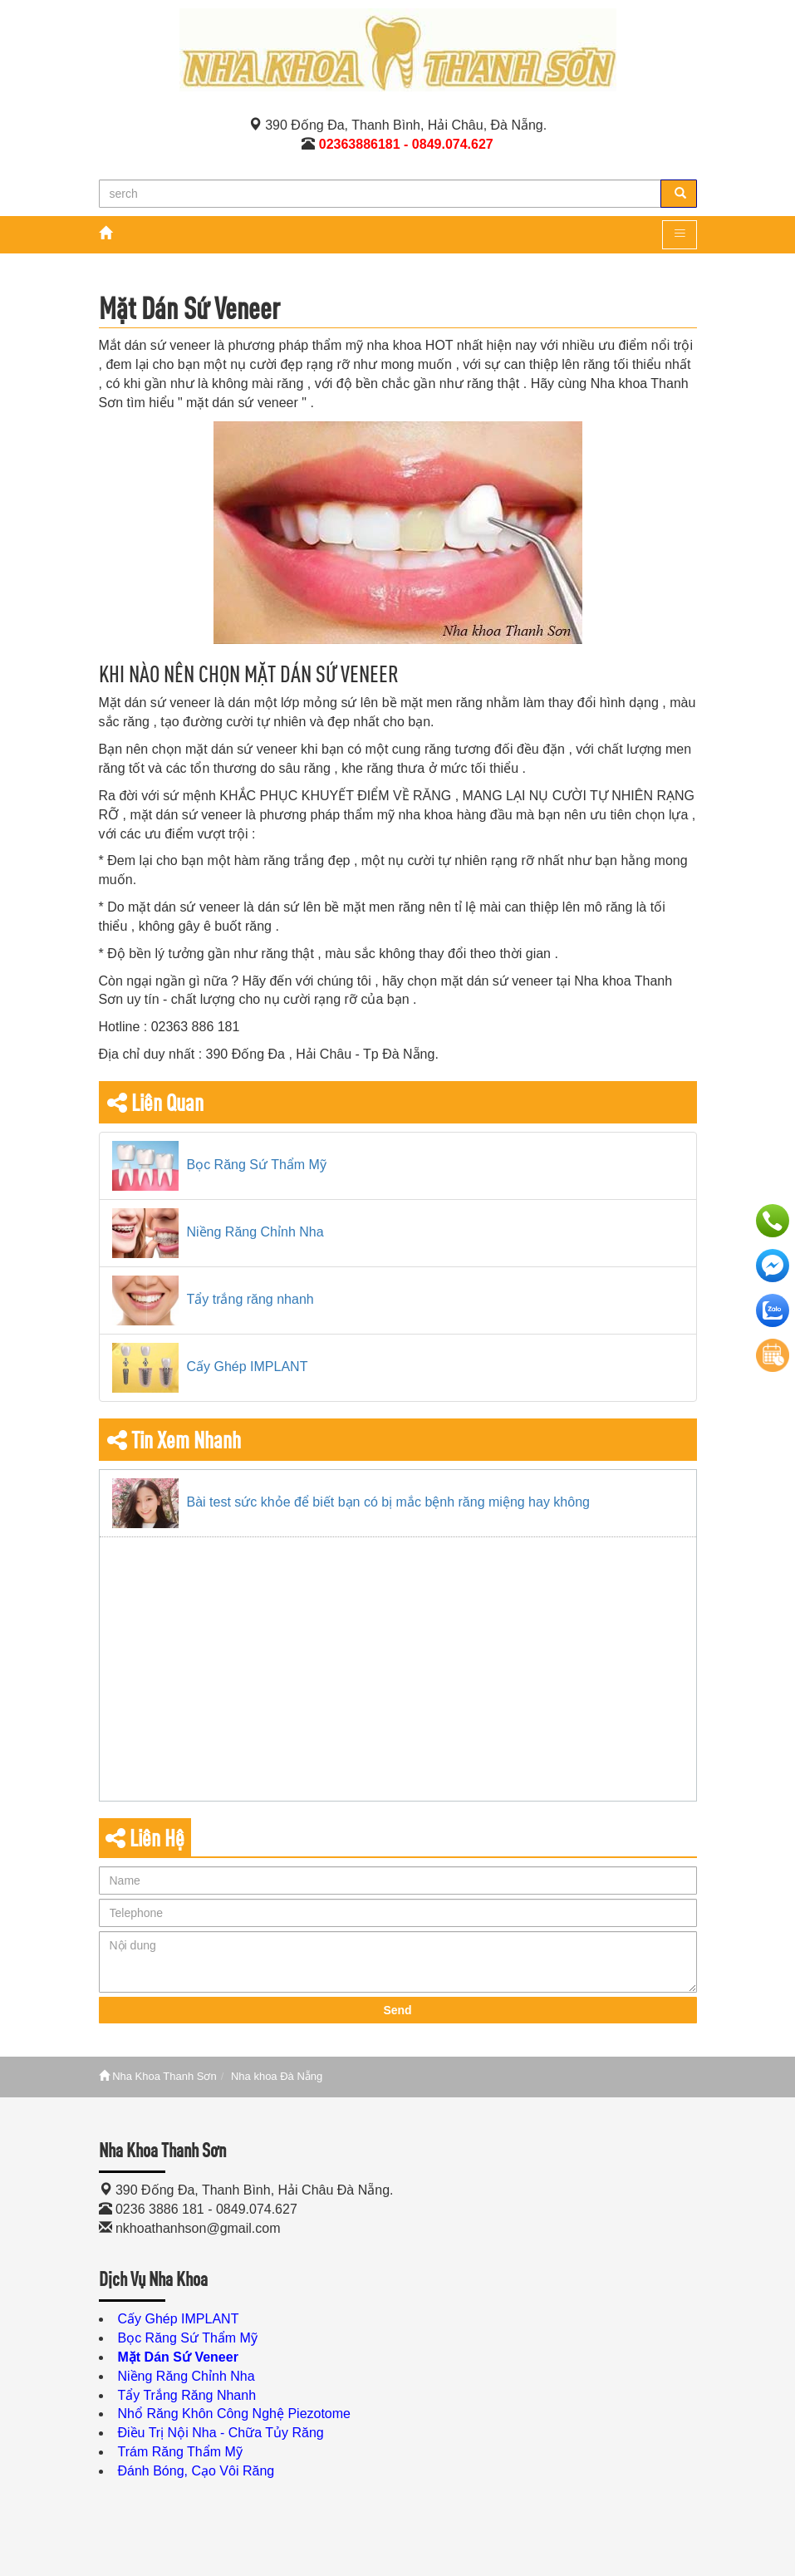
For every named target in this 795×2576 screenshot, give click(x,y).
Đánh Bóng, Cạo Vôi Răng (196, 2471)
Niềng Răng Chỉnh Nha (255, 1232)
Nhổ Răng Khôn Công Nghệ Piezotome (234, 2413)
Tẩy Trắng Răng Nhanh (187, 2395)
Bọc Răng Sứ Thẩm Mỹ (256, 1165)
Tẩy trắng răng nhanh (250, 1299)
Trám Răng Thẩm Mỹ (180, 2452)
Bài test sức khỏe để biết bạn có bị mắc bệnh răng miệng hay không (388, 1502)
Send (397, 2010)
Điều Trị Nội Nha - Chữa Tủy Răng (221, 2433)
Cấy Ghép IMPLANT (247, 1366)
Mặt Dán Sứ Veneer (178, 2357)
